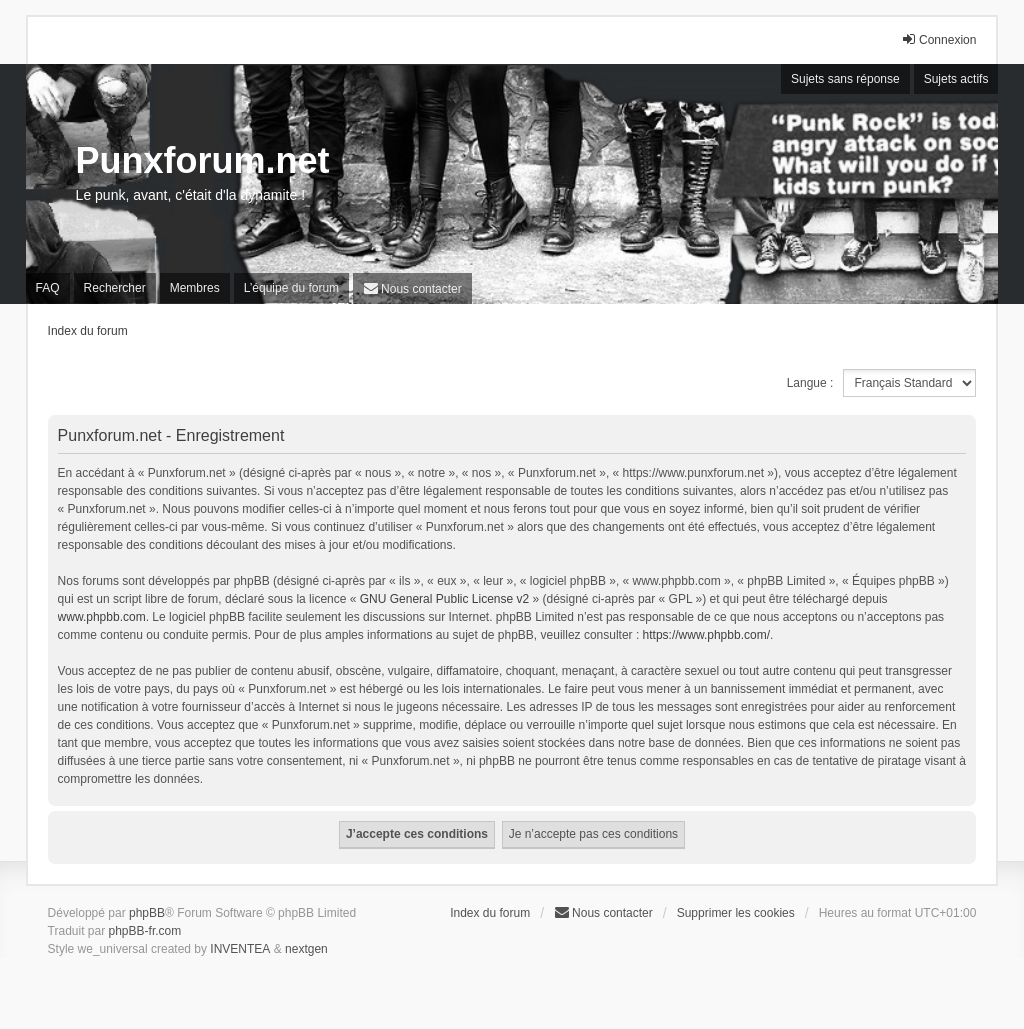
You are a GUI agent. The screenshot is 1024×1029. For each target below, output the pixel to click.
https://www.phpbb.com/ (706, 635)
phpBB (147, 913)
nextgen (306, 949)
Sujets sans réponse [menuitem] (845, 79)
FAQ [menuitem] (48, 288)
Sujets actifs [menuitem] (956, 79)
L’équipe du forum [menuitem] (291, 288)
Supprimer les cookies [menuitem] (736, 913)
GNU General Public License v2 (444, 599)
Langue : (810, 383)
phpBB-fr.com (145, 931)
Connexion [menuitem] (938, 39)
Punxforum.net (203, 160)
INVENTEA (240, 949)
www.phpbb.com (102, 617)
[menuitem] (412, 288)
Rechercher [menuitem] (115, 288)
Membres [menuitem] (195, 288)
